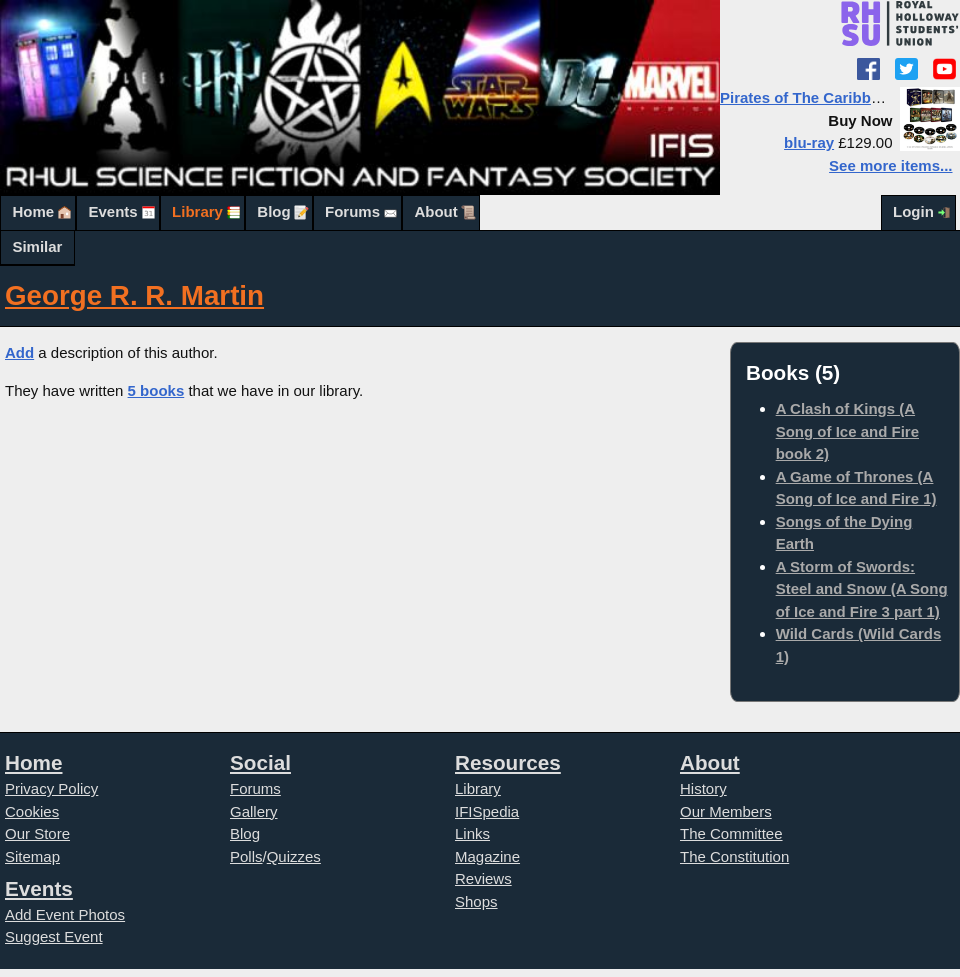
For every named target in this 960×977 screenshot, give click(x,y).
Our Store (37, 833)
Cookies (32, 811)
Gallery (254, 811)
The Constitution (734, 856)
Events (112, 211)
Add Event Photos (65, 914)
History (703, 788)
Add (19, 352)
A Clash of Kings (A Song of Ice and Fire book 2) (847, 431)
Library (197, 211)
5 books (156, 390)
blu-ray (809, 142)
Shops (476, 901)
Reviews (483, 878)
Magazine (487, 856)
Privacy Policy (51, 788)
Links (472, 833)
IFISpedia (487, 811)
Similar (37, 246)
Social (260, 762)
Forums (352, 211)
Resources (508, 762)
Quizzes (294, 856)
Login (913, 211)
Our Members (726, 811)
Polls (246, 856)
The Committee (731, 833)
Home (33, 211)
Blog (273, 211)
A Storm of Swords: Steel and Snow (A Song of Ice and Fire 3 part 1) (862, 589)
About (435, 211)
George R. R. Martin (134, 295)
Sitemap (32, 856)
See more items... (890, 165)
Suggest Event (54, 936)
